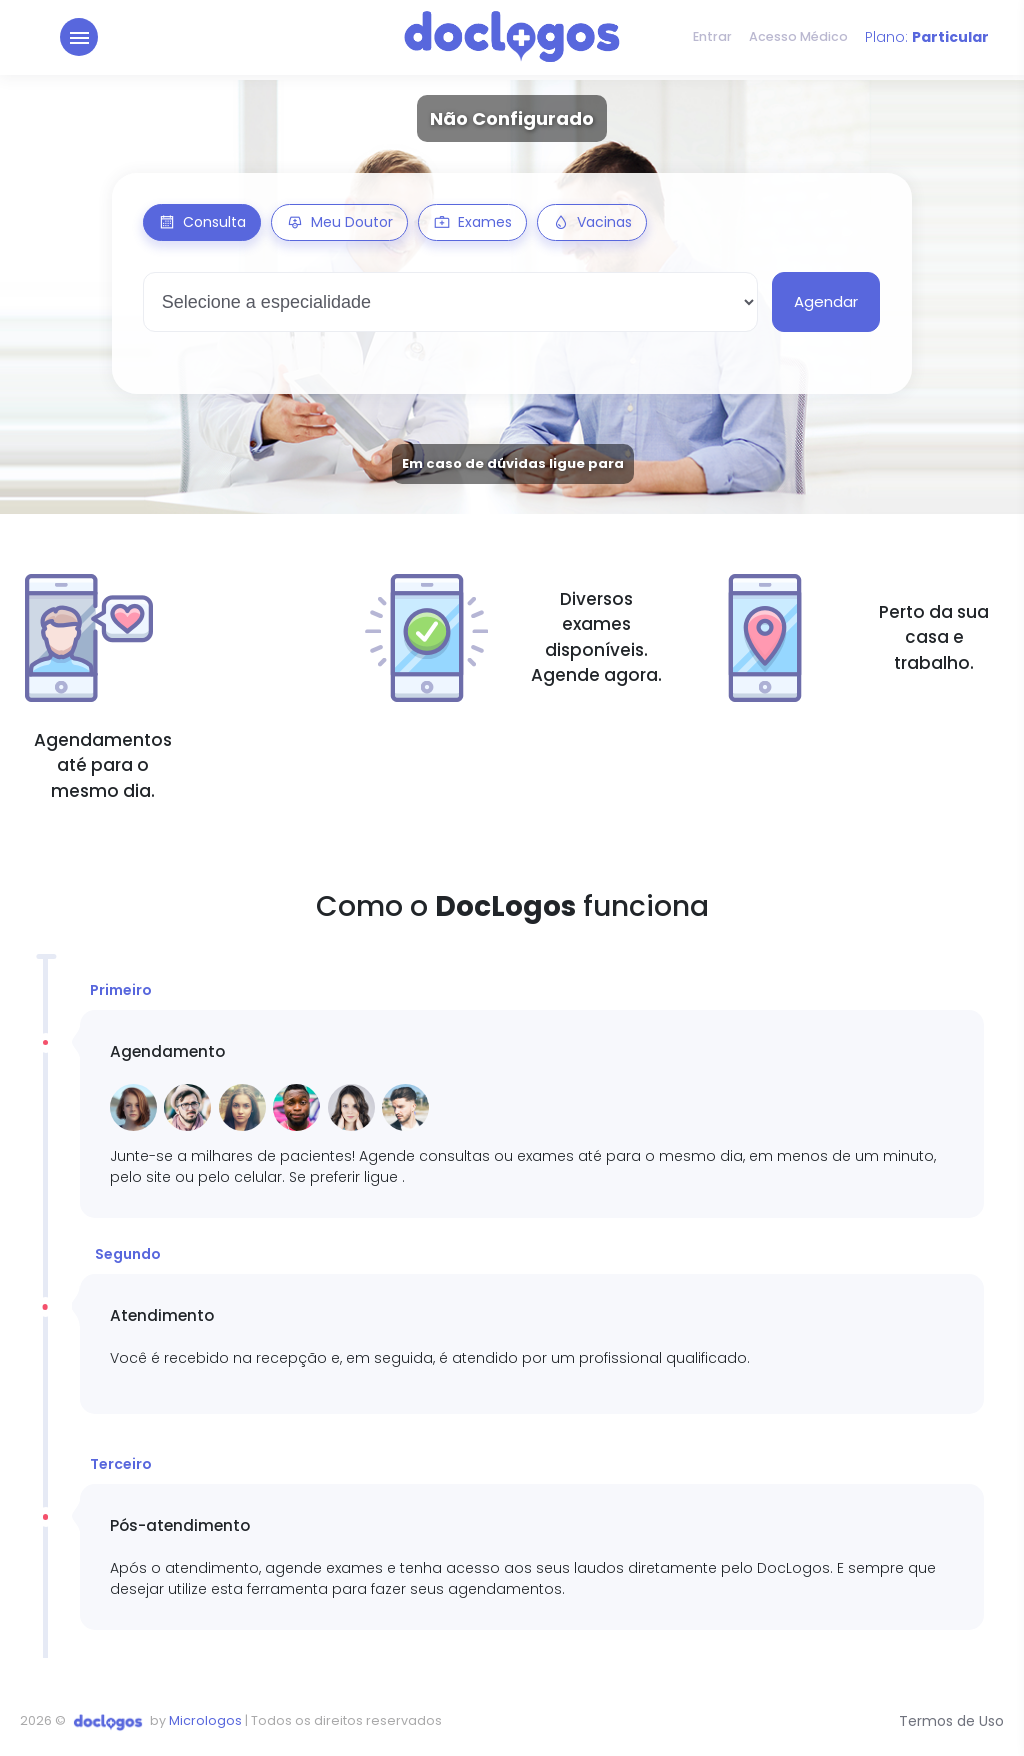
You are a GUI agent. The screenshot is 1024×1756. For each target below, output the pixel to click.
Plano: (927, 40)
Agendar (826, 301)
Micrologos (205, 1720)
